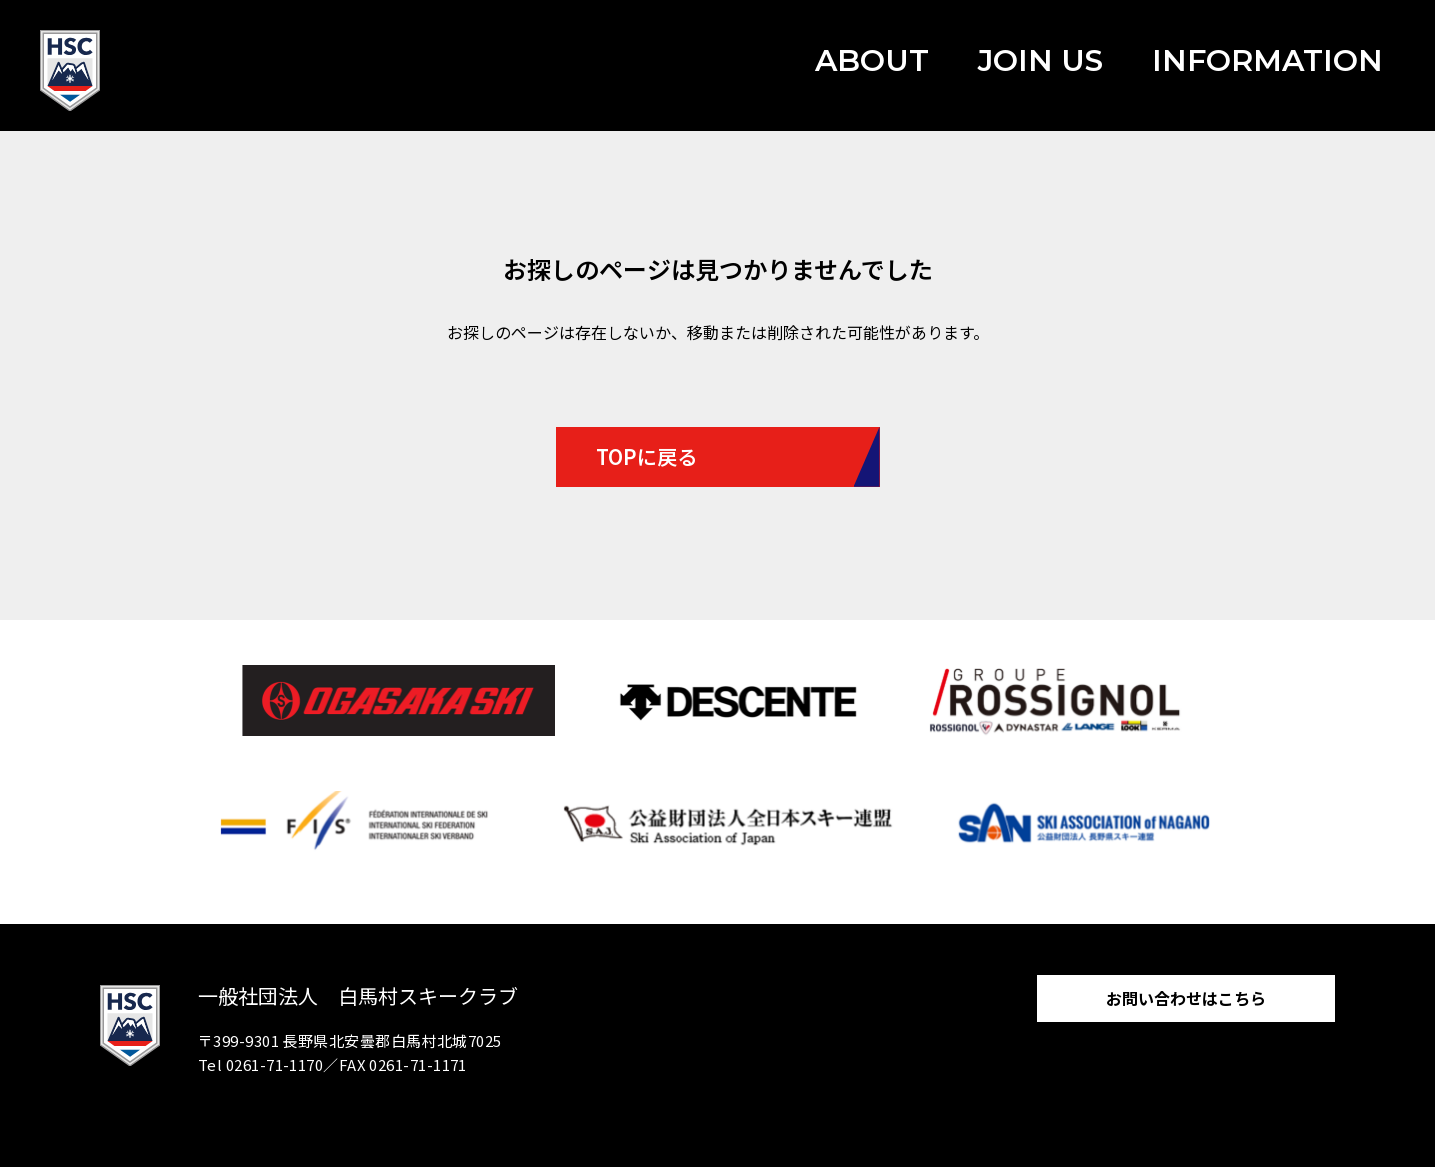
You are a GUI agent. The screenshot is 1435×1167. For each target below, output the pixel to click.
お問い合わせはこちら (1186, 998)
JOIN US (1040, 60)
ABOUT (872, 60)
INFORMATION (1267, 60)
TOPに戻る (646, 456)
